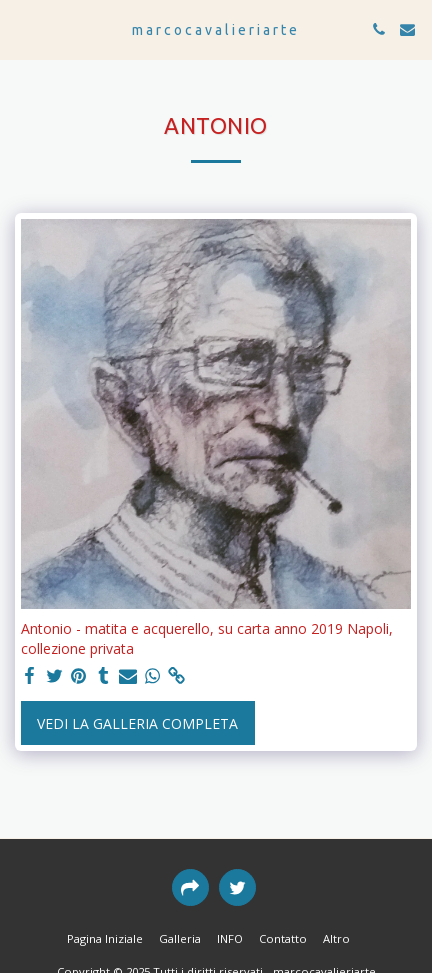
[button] (22, 28)
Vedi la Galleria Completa (137, 723)
